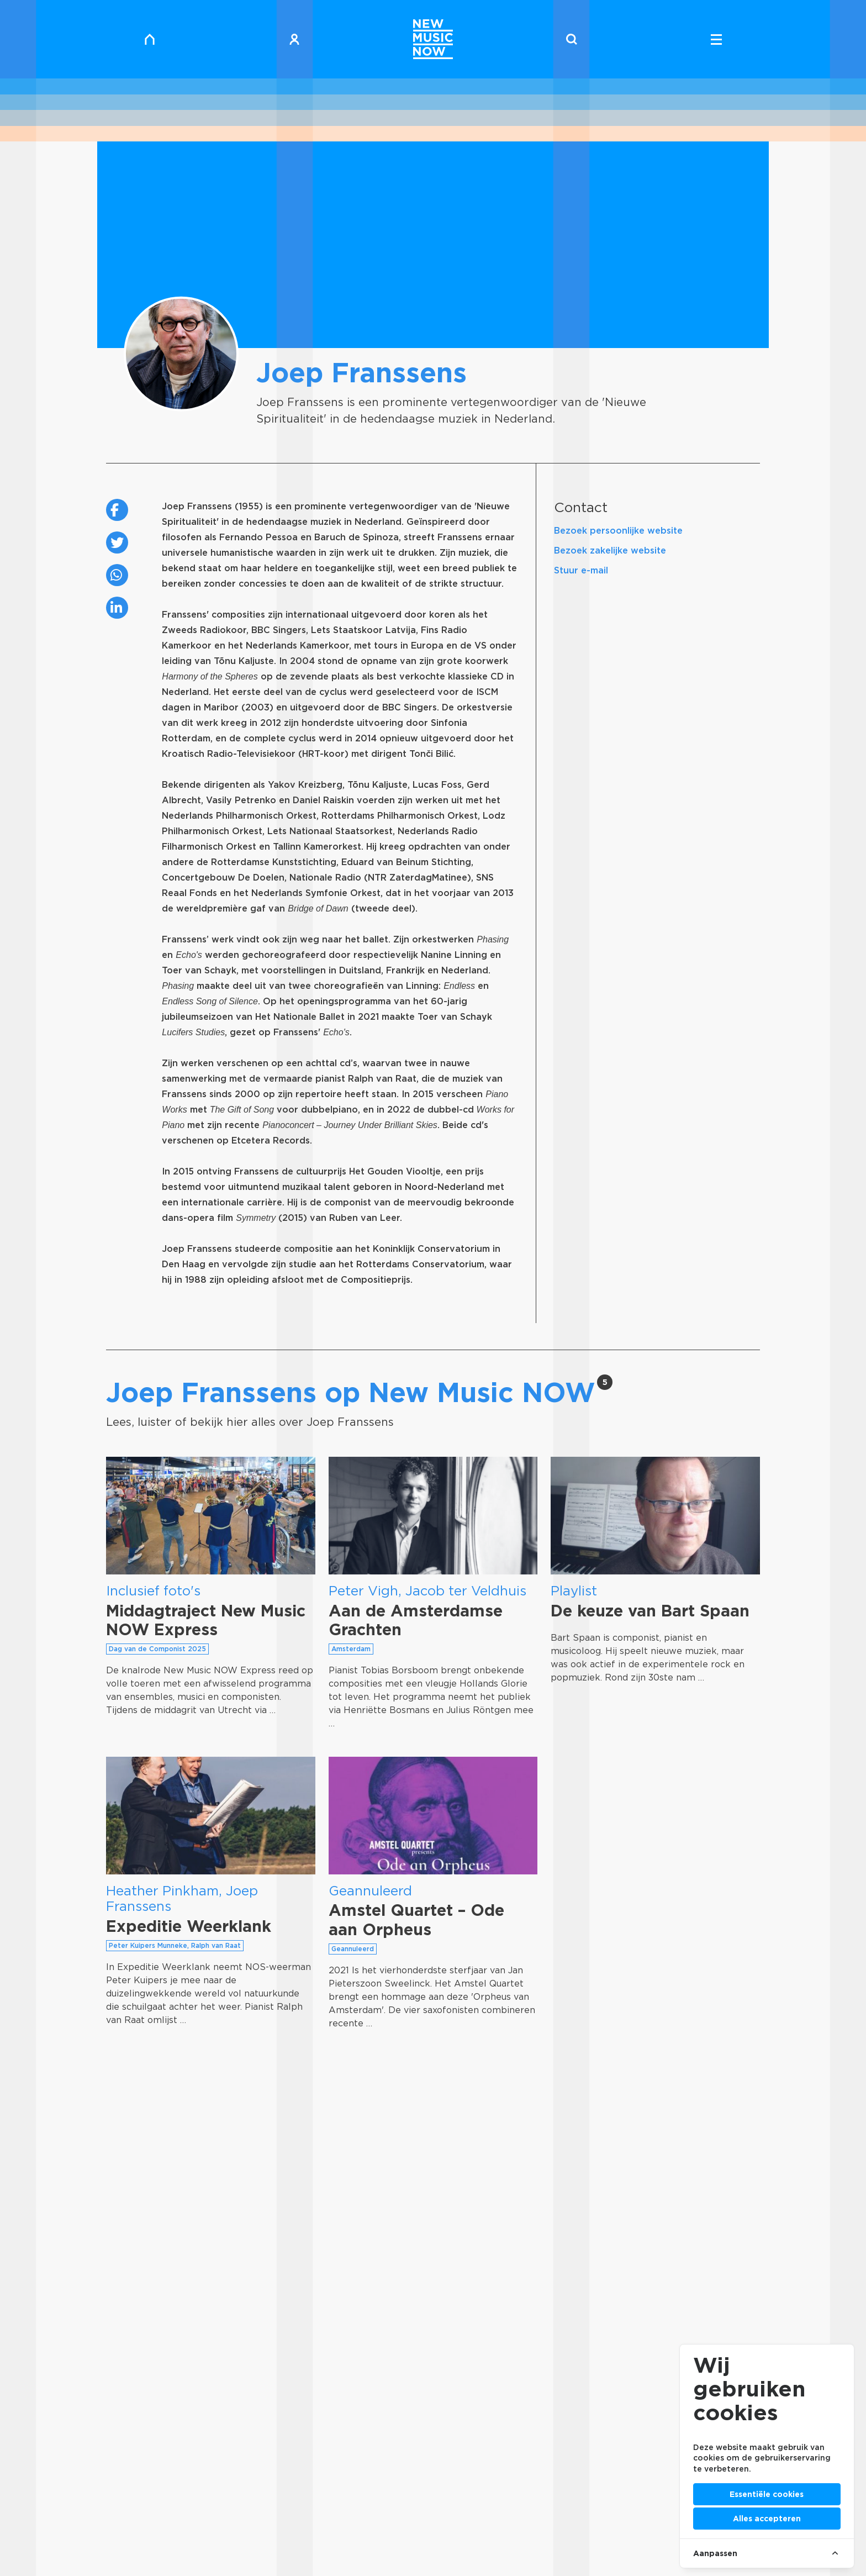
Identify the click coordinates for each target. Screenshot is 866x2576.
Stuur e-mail (581, 570)
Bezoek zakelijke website (610, 550)
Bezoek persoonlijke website (618, 530)
